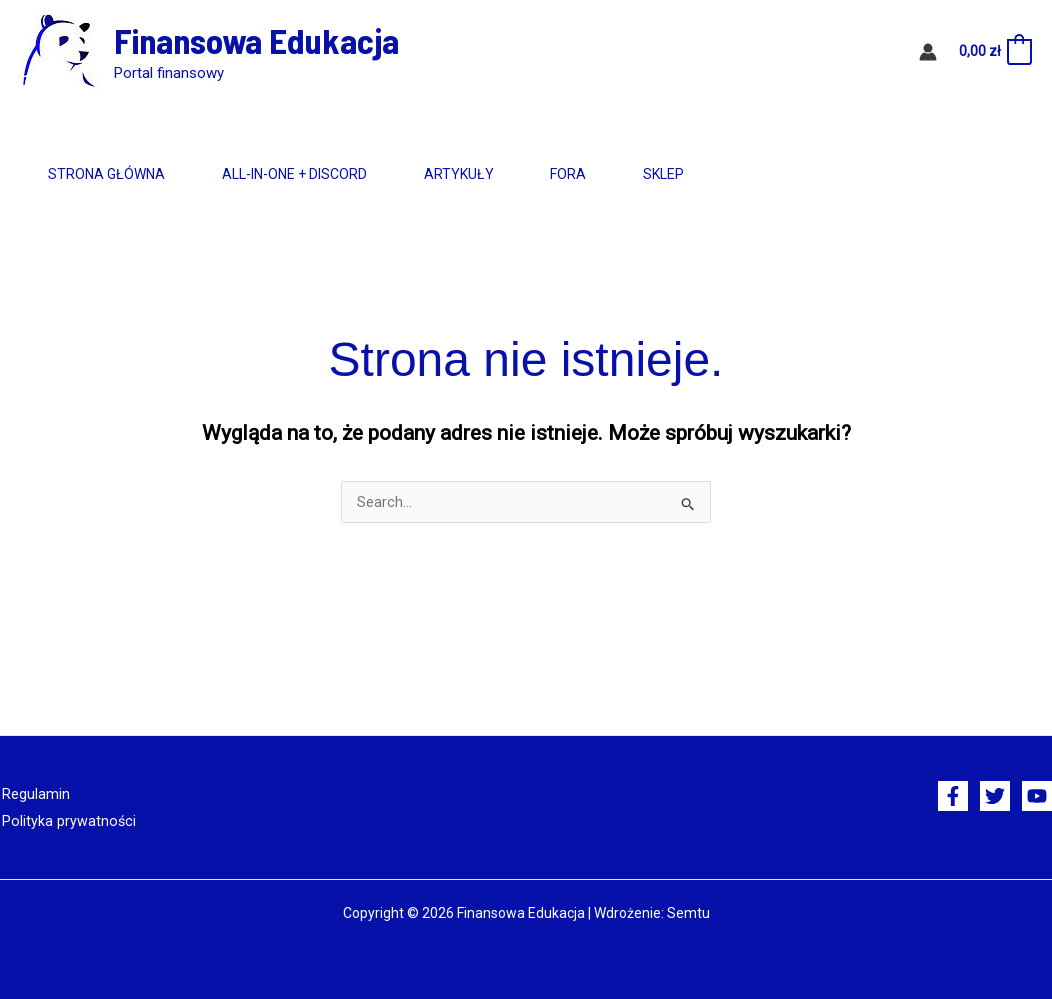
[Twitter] (995, 796)
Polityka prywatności (65, 820)
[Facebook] (953, 796)
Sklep (768, 174)
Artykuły (517, 174)
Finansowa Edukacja (256, 40)
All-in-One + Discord (329, 174)
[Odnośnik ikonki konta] (928, 52)
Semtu (688, 912)
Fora (650, 174)
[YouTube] (1037, 796)
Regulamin (34, 794)
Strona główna (118, 174)
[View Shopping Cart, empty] (994, 52)
